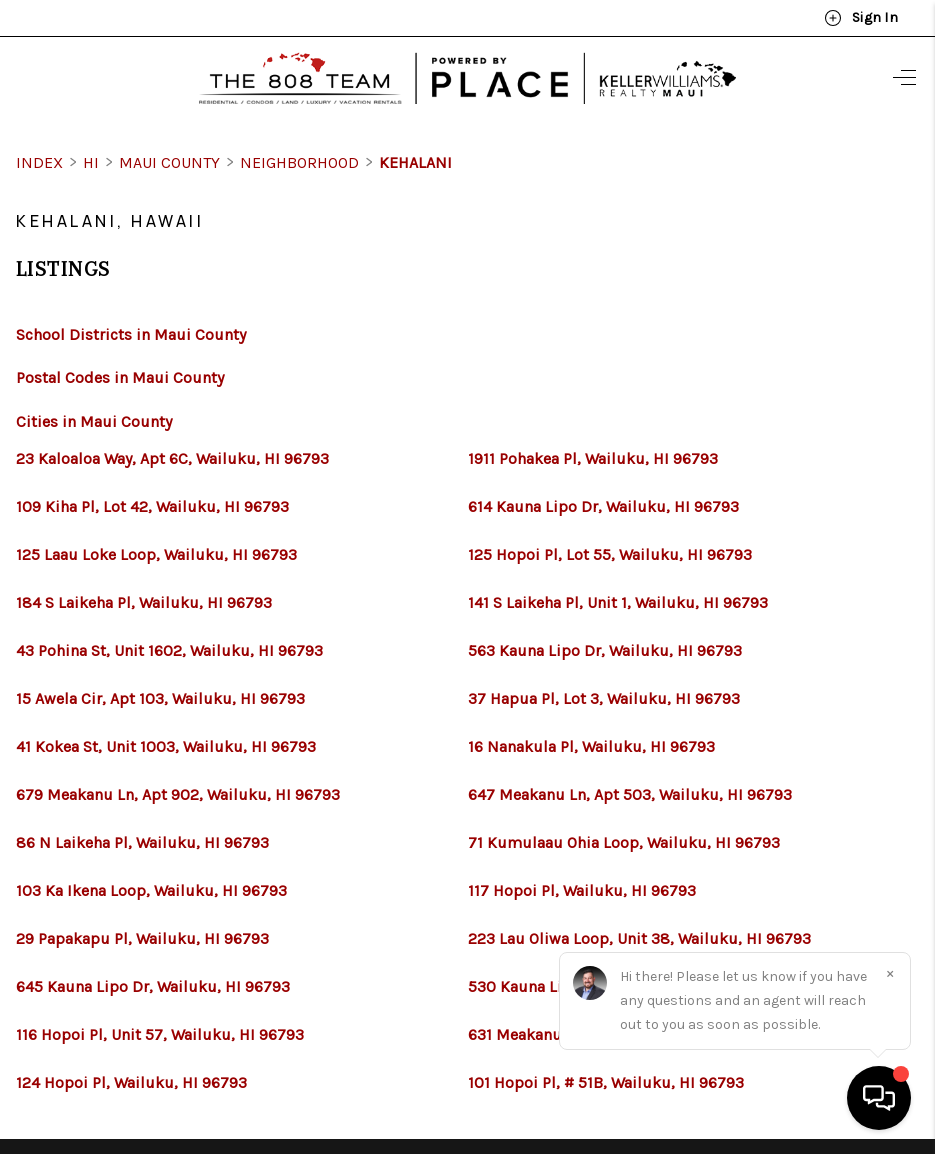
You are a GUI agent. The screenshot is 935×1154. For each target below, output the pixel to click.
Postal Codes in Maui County (120, 377)
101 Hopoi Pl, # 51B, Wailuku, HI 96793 (606, 1083)
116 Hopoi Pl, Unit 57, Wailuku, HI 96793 (160, 1035)
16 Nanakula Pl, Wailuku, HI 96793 (591, 747)
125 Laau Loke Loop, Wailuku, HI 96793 (156, 555)
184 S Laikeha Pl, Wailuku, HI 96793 (144, 603)
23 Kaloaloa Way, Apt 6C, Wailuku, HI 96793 (172, 459)
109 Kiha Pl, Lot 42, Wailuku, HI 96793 (152, 507)
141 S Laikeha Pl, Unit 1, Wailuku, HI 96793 (618, 603)
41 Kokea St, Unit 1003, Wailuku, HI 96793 (166, 747)
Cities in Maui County (94, 421)
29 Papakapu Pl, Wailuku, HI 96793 (142, 939)
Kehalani (415, 162)
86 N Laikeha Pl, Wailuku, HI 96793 (142, 843)
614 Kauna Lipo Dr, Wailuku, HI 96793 (603, 507)
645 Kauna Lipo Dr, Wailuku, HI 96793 (153, 987)
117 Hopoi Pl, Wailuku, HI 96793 (582, 891)
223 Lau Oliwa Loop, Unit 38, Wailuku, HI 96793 (639, 939)
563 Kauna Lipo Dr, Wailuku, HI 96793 (605, 651)
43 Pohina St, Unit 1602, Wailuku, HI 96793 (169, 651)
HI (91, 162)
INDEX (39, 162)
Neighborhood (299, 162)
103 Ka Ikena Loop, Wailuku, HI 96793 (151, 891)
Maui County (169, 162)
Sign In (861, 18)
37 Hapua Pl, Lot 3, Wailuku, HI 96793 (604, 699)
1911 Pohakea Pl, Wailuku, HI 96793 (593, 459)
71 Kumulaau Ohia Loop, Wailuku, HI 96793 (624, 843)
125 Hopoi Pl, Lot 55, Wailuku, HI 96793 (610, 555)
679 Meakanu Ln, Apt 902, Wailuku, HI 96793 (178, 795)
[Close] (890, 973)
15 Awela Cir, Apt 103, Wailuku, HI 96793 (160, 699)
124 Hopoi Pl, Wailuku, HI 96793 (131, 1083)
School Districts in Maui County (131, 334)
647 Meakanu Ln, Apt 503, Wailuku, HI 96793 (630, 795)
